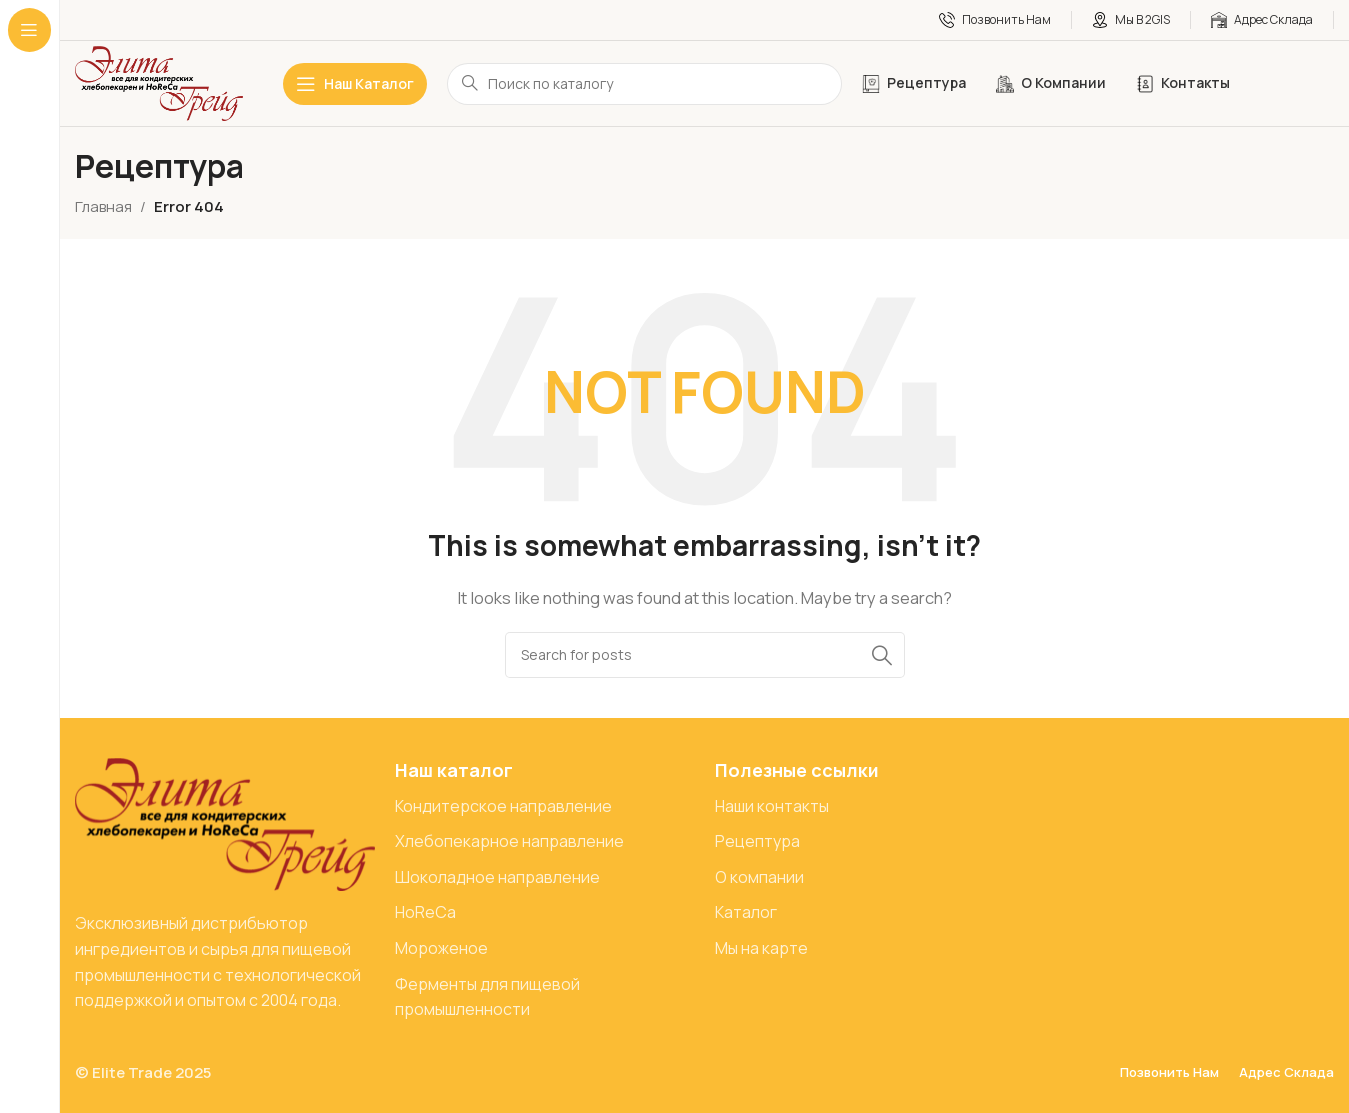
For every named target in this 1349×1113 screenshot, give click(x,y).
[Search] (705, 655)
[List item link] (545, 807)
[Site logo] (159, 82)
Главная (103, 206)
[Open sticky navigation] (355, 84)
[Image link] (225, 823)
